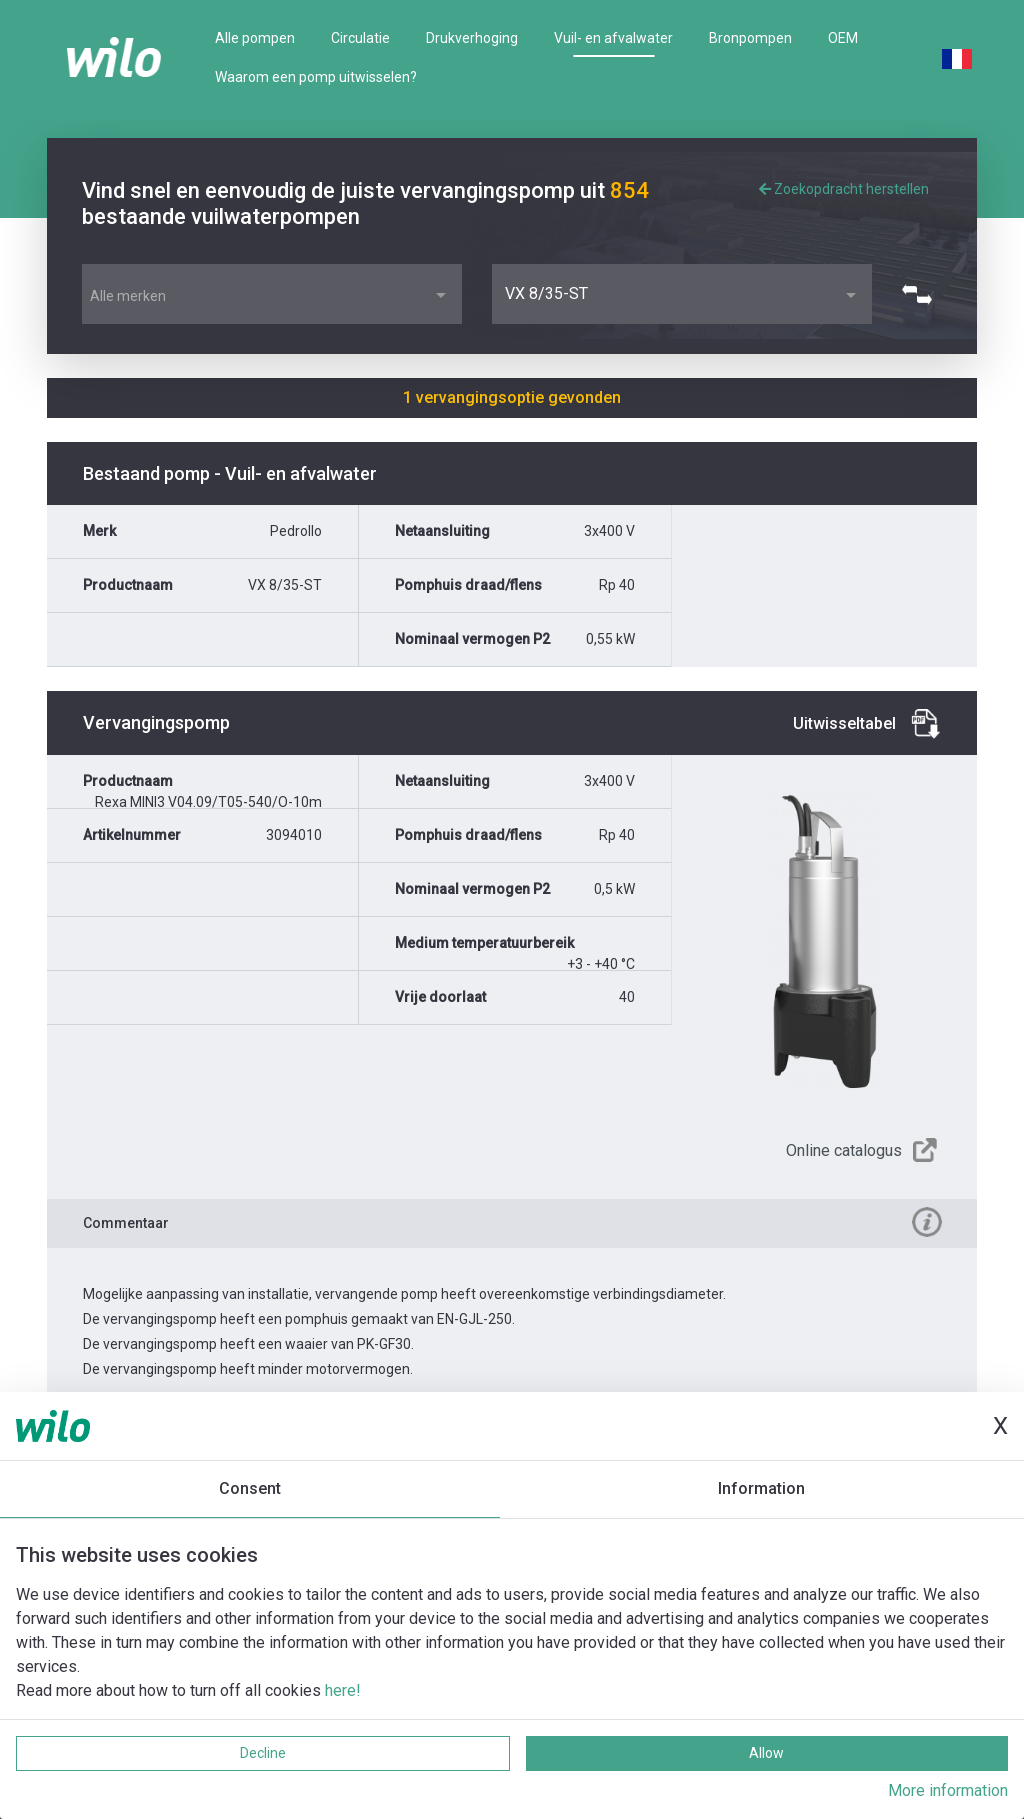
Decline (263, 1753)
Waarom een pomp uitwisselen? (316, 77)
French (957, 59)
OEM (843, 38)
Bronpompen (750, 38)
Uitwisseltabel (844, 723)
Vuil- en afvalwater (613, 38)
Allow (766, 1753)
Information (761, 1488)
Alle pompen (255, 38)
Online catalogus (844, 1150)
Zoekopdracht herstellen (844, 189)
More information (948, 1790)
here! (343, 1690)
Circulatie (360, 38)
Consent (250, 1488)
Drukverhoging (472, 38)
